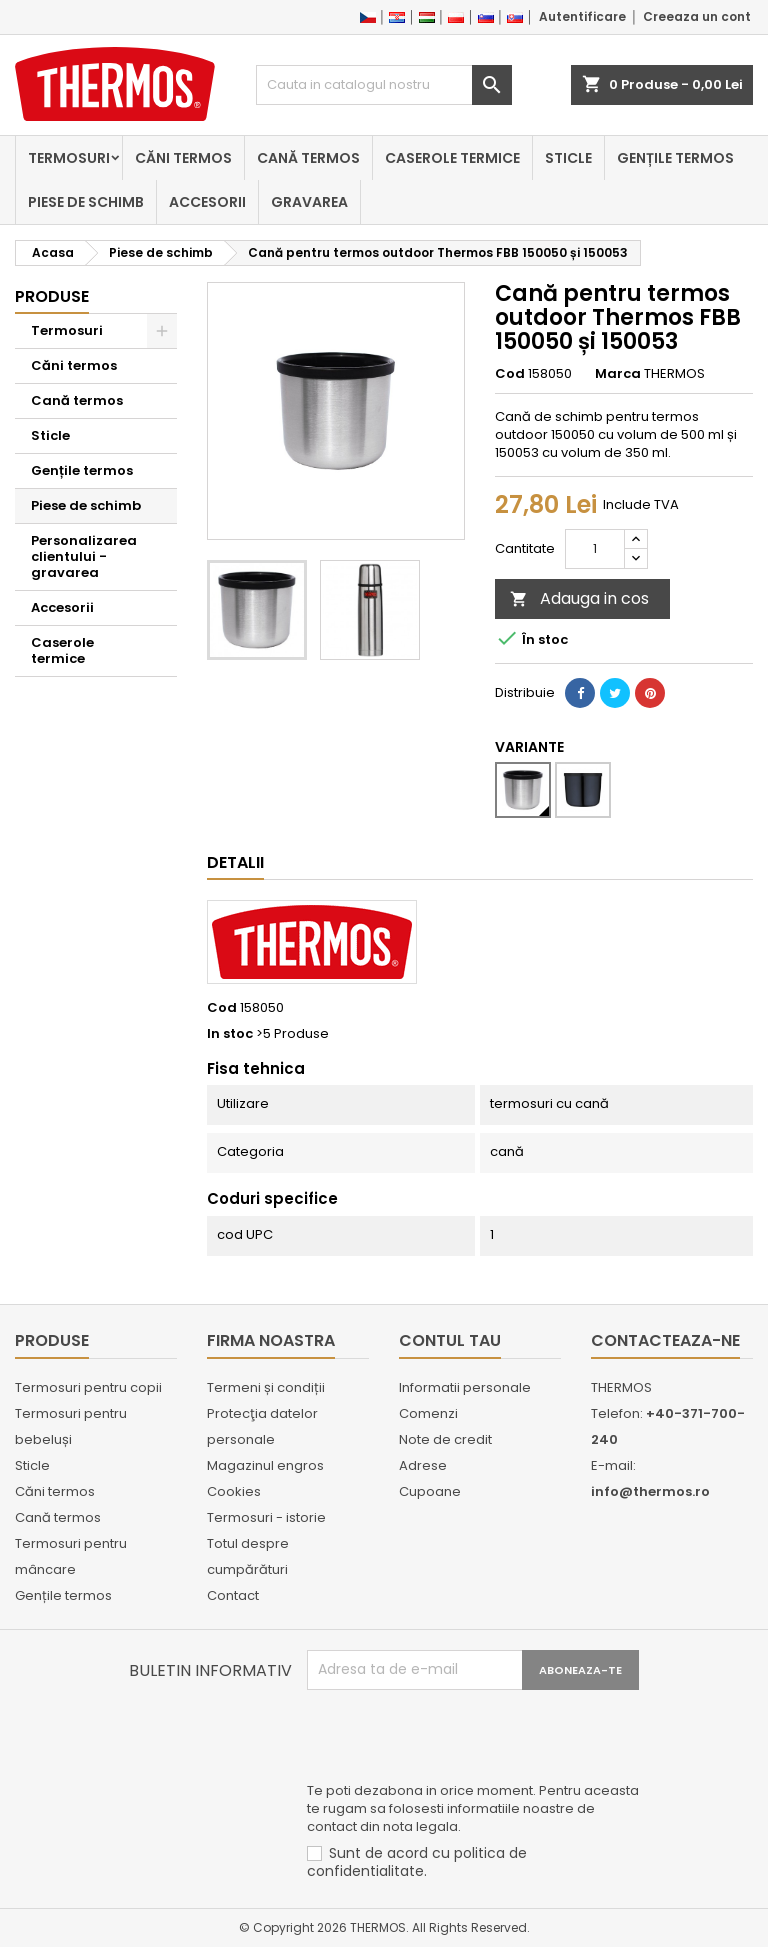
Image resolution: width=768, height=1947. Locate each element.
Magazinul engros (265, 1465)
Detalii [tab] (235, 862)
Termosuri (69, 158)
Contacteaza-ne (665, 1340)
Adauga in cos (579, 598)
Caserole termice (452, 158)
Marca (618, 374)
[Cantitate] (595, 549)
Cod (510, 374)
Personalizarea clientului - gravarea (84, 556)
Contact (233, 1595)
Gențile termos (675, 158)
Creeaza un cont (697, 16)
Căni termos (183, 158)
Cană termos (308, 158)
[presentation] (459, 1739)
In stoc (230, 1034)
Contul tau (450, 1340)
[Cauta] (384, 85)
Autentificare (582, 16)
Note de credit (445, 1439)
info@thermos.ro (650, 1491)
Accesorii (207, 202)
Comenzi (428, 1413)
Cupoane (430, 1491)
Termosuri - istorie (266, 1517)
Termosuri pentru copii (88, 1387)
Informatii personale (465, 1387)
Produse (52, 296)
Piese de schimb (86, 202)
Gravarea (309, 202)
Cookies (234, 1491)
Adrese (423, 1465)
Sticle (568, 158)
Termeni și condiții (266, 1387)
